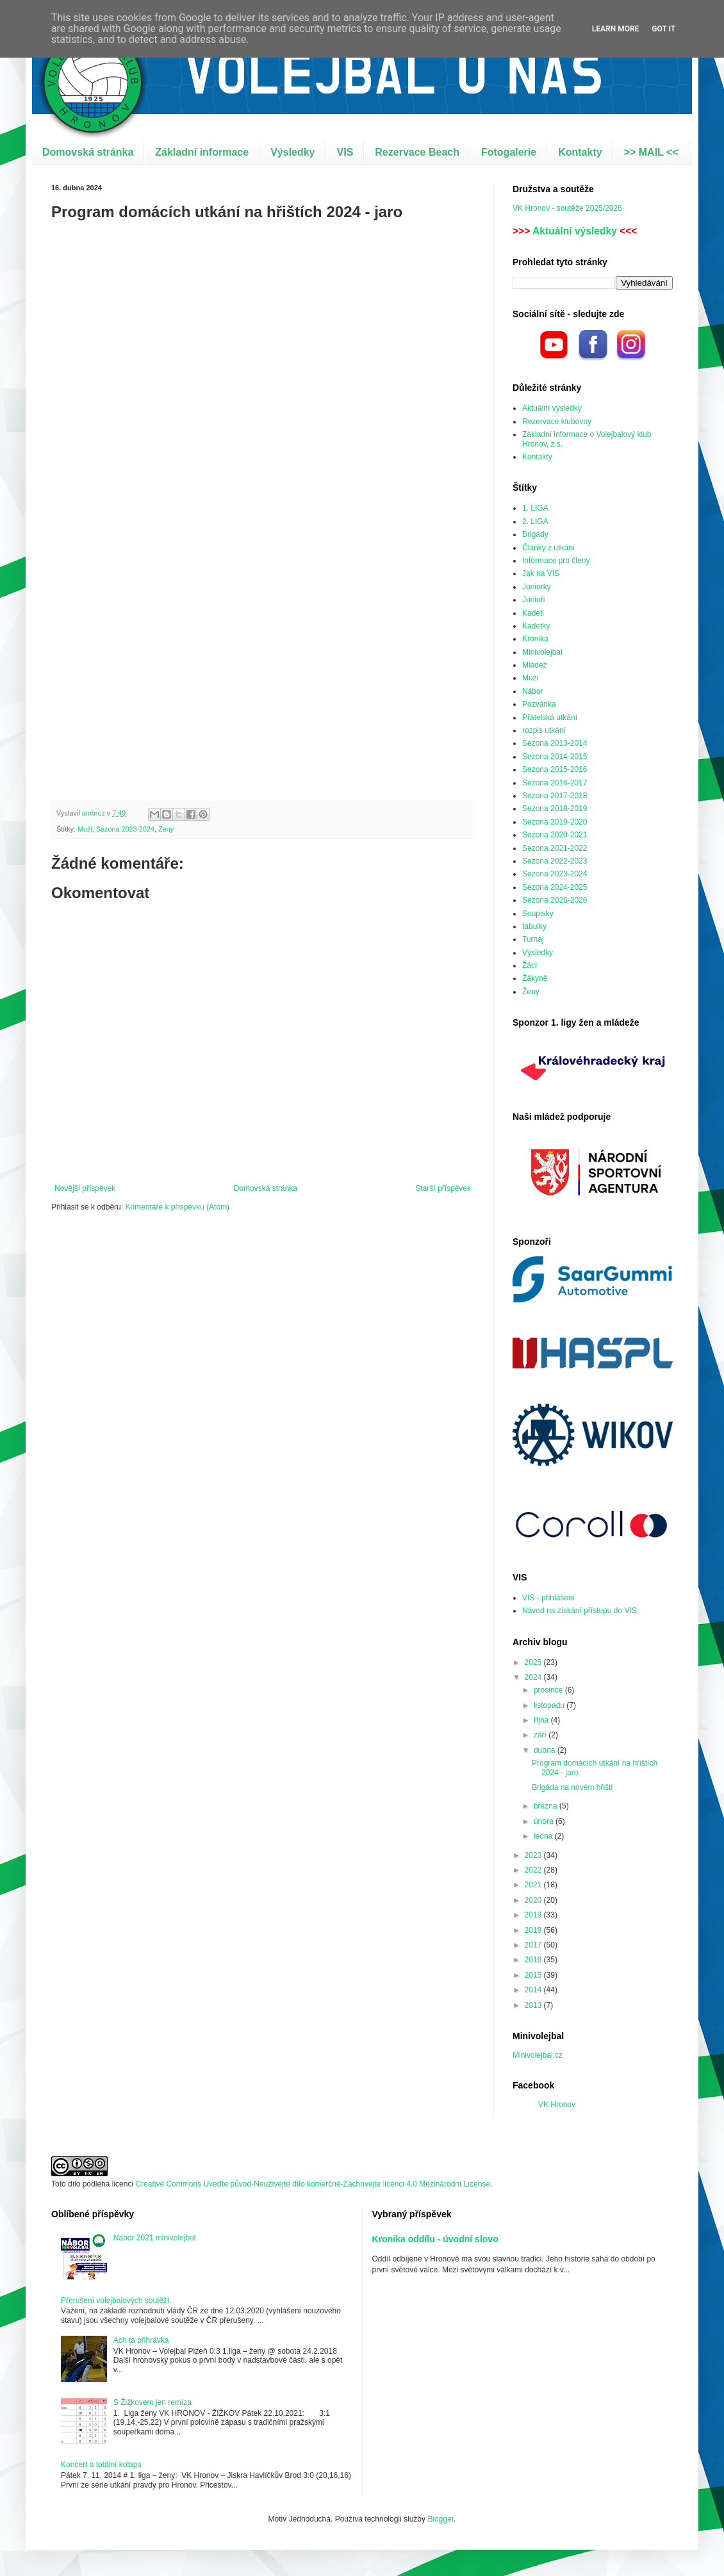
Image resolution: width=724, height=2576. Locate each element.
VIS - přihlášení (548, 1597)
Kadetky (536, 625)
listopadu (550, 1705)
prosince (549, 1690)
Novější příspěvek (84, 1188)
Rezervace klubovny (556, 421)
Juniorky (536, 586)
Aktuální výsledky (574, 231)
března (546, 1805)
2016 (534, 1959)
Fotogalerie (508, 152)
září (541, 1734)
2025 (534, 1662)
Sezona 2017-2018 (554, 795)
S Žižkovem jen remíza (152, 2402)
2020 (534, 1900)
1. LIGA (535, 508)
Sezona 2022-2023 (554, 861)
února (544, 1821)
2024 (534, 1677)
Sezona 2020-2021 (554, 834)
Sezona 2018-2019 (554, 808)
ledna (544, 1836)
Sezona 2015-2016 (554, 769)
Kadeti (533, 613)
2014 (534, 1989)
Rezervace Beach (417, 152)
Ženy (166, 829)
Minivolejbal (542, 652)
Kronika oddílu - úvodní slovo (435, 2239)
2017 (534, 1944)
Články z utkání (548, 547)
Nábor (532, 691)
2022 (534, 1870)
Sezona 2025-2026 (554, 900)
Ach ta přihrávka (141, 2340)
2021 (534, 1884)
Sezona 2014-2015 (554, 756)
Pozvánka (539, 704)
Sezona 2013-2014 (554, 743)
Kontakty (580, 152)
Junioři (533, 599)
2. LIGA (535, 521)
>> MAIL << (651, 152)
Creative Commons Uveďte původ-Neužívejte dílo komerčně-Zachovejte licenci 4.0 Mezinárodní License (312, 2183)
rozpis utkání (544, 730)
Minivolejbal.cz (538, 2055)
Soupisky (538, 913)
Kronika (535, 638)
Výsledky (292, 152)
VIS (345, 152)
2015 (534, 1975)
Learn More (615, 28)
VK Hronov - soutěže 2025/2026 (567, 208)
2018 (534, 1930)
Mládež (534, 664)
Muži (85, 829)
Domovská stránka (87, 152)
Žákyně (534, 978)
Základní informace (202, 152)
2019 (534, 1914)
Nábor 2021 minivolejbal (154, 2237)
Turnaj (533, 939)
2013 (534, 2005)
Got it (663, 28)
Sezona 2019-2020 (554, 821)
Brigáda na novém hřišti (572, 1787)
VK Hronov (556, 2104)
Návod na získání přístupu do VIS (579, 1610)
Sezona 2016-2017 (554, 782)
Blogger (440, 2518)
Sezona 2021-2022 (554, 848)
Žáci (529, 965)
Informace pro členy (555, 560)
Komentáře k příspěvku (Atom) (177, 1206)
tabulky (534, 926)
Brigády (535, 534)
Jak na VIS (540, 573)
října (542, 1720)
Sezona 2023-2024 (125, 829)
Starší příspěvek (443, 1188)
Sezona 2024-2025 (554, 887)
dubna (545, 1750)
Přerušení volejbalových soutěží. (116, 2300)
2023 (534, 1855)
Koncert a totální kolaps (101, 2464)
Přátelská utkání (549, 717)
